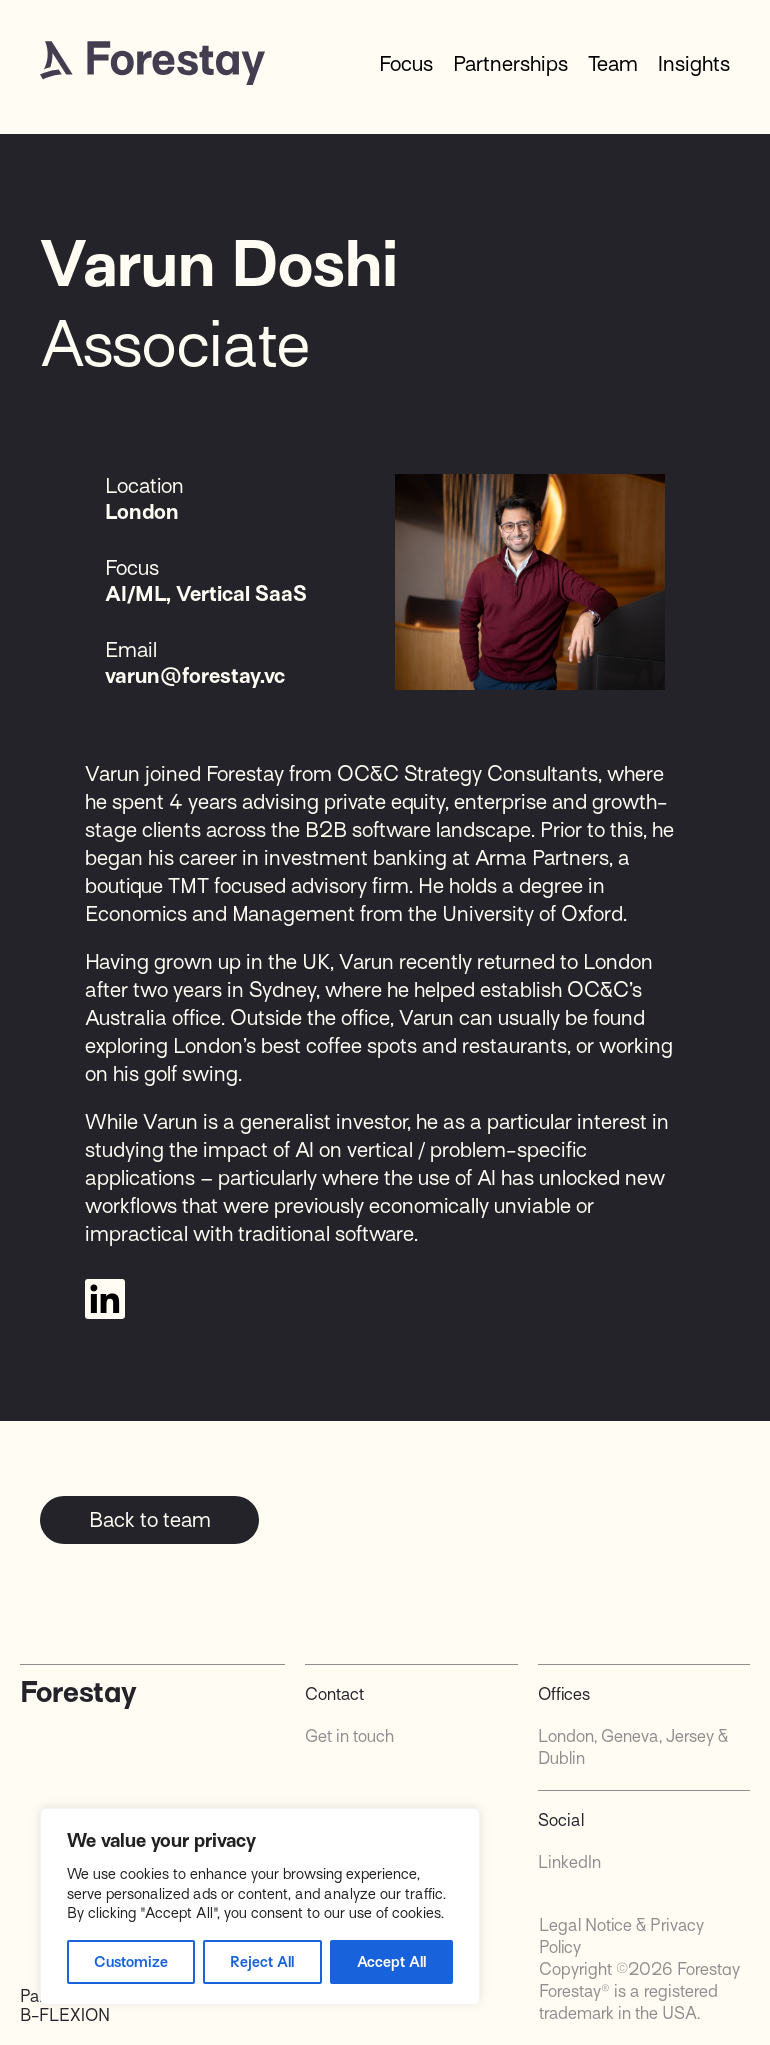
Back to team (150, 1520)
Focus (406, 64)
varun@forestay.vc (195, 676)
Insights (694, 64)
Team (613, 64)
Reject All (262, 1962)
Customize (131, 1962)
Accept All (391, 1962)
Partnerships (510, 64)
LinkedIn (569, 1862)
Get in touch (349, 1736)
